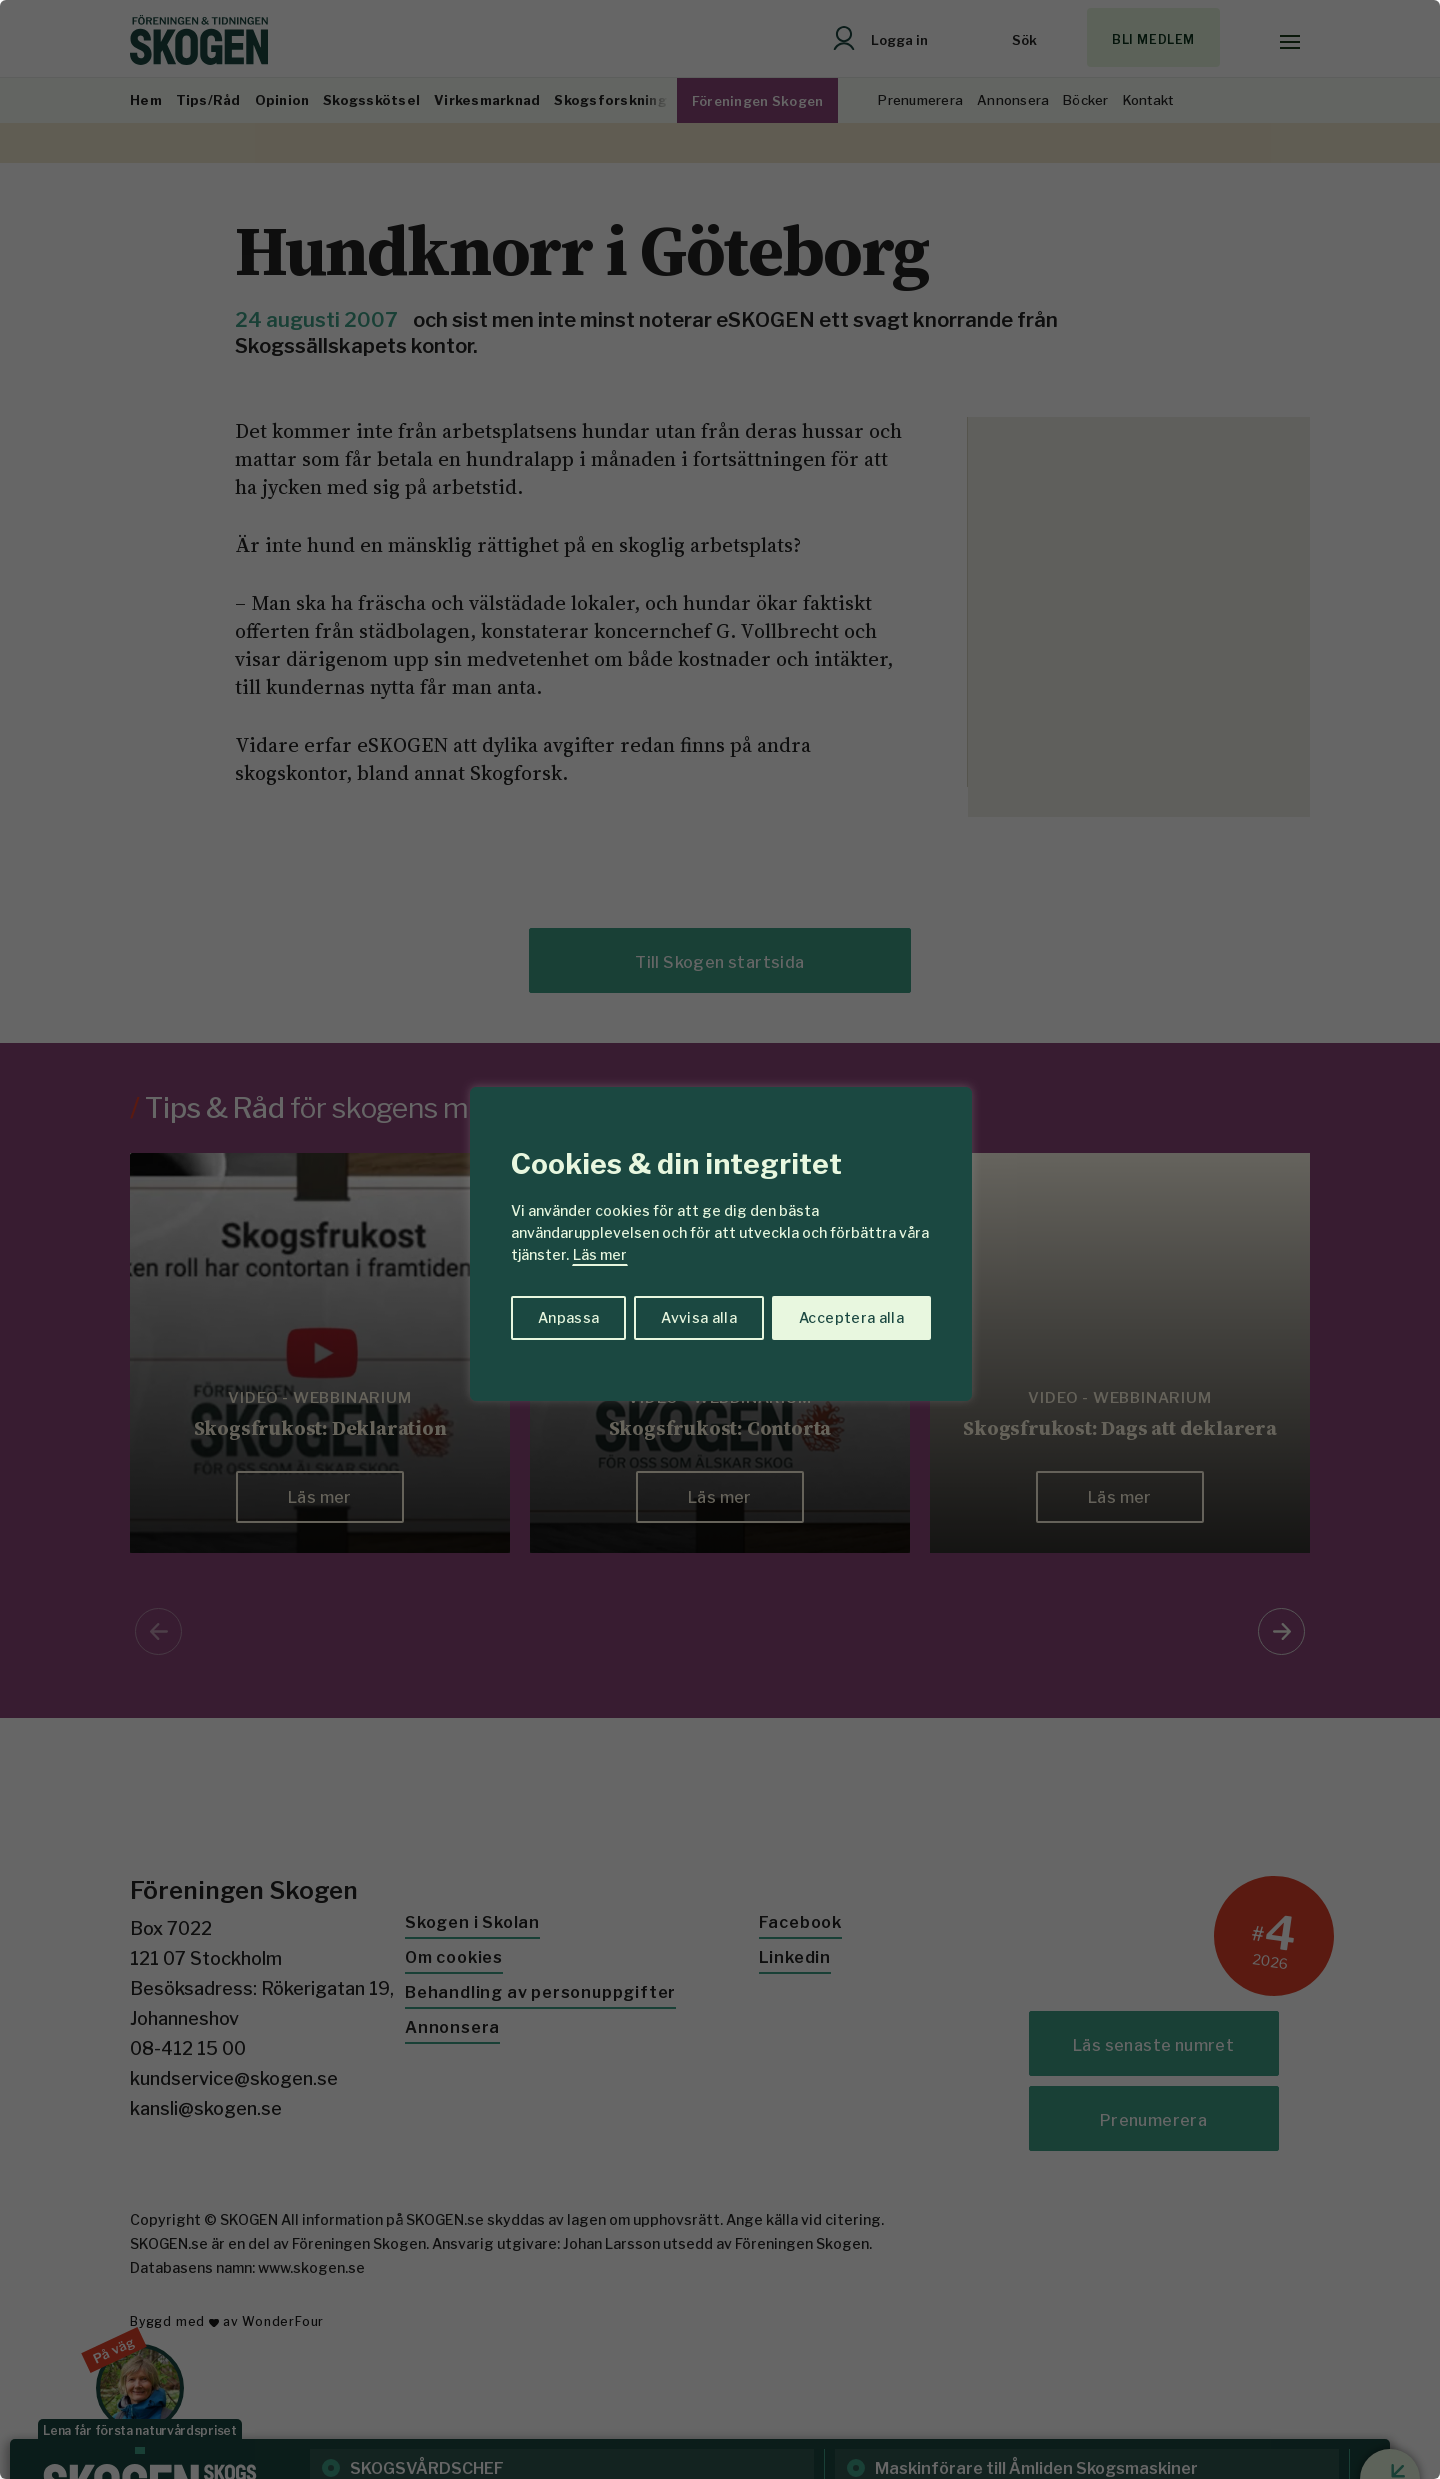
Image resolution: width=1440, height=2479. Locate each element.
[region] (720, 1239)
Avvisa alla (699, 1317)
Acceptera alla (851, 1317)
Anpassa (568, 1317)
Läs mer (600, 1254)
